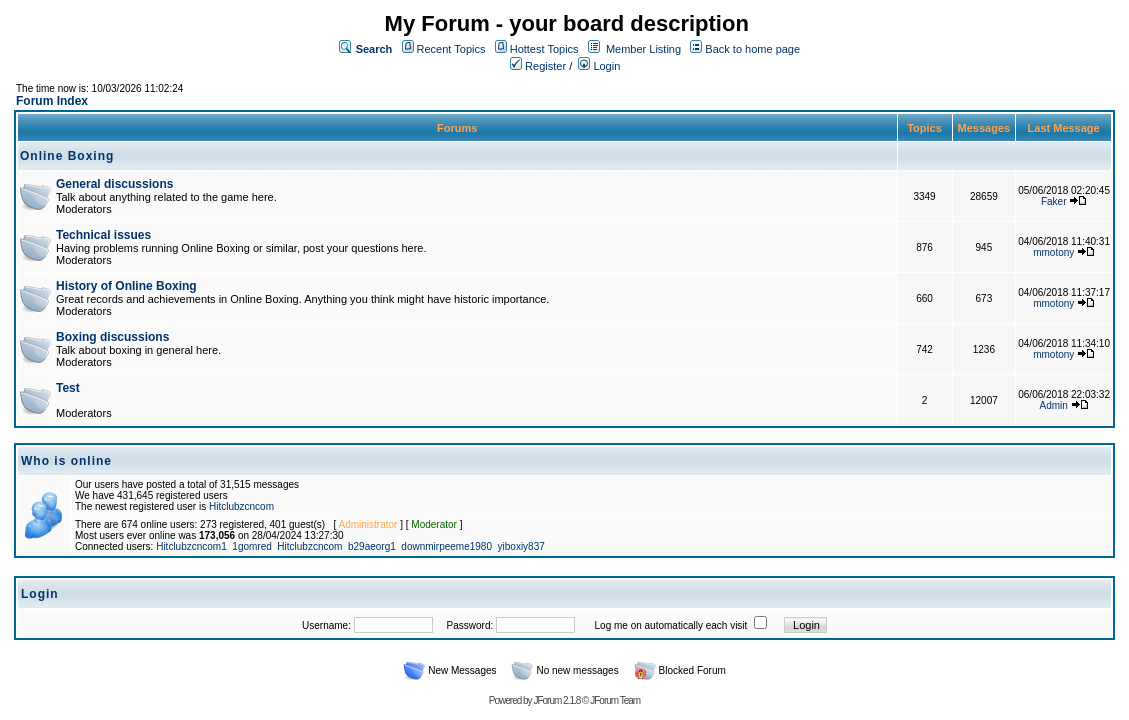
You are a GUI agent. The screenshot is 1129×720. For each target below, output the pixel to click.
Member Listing (643, 49)
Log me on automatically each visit (671, 625)
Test (68, 388)
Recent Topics (451, 49)
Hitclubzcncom (241, 506)
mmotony (1053, 252)
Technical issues (103, 235)
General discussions (114, 184)
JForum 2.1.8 (556, 700)
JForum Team (615, 700)
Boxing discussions (112, 337)
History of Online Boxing (126, 286)
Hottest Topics (544, 49)
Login (599, 66)
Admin (1054, 405)
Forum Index (52, 101)
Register (538, 66)
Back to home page (752, 49)
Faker (1054, 201)
